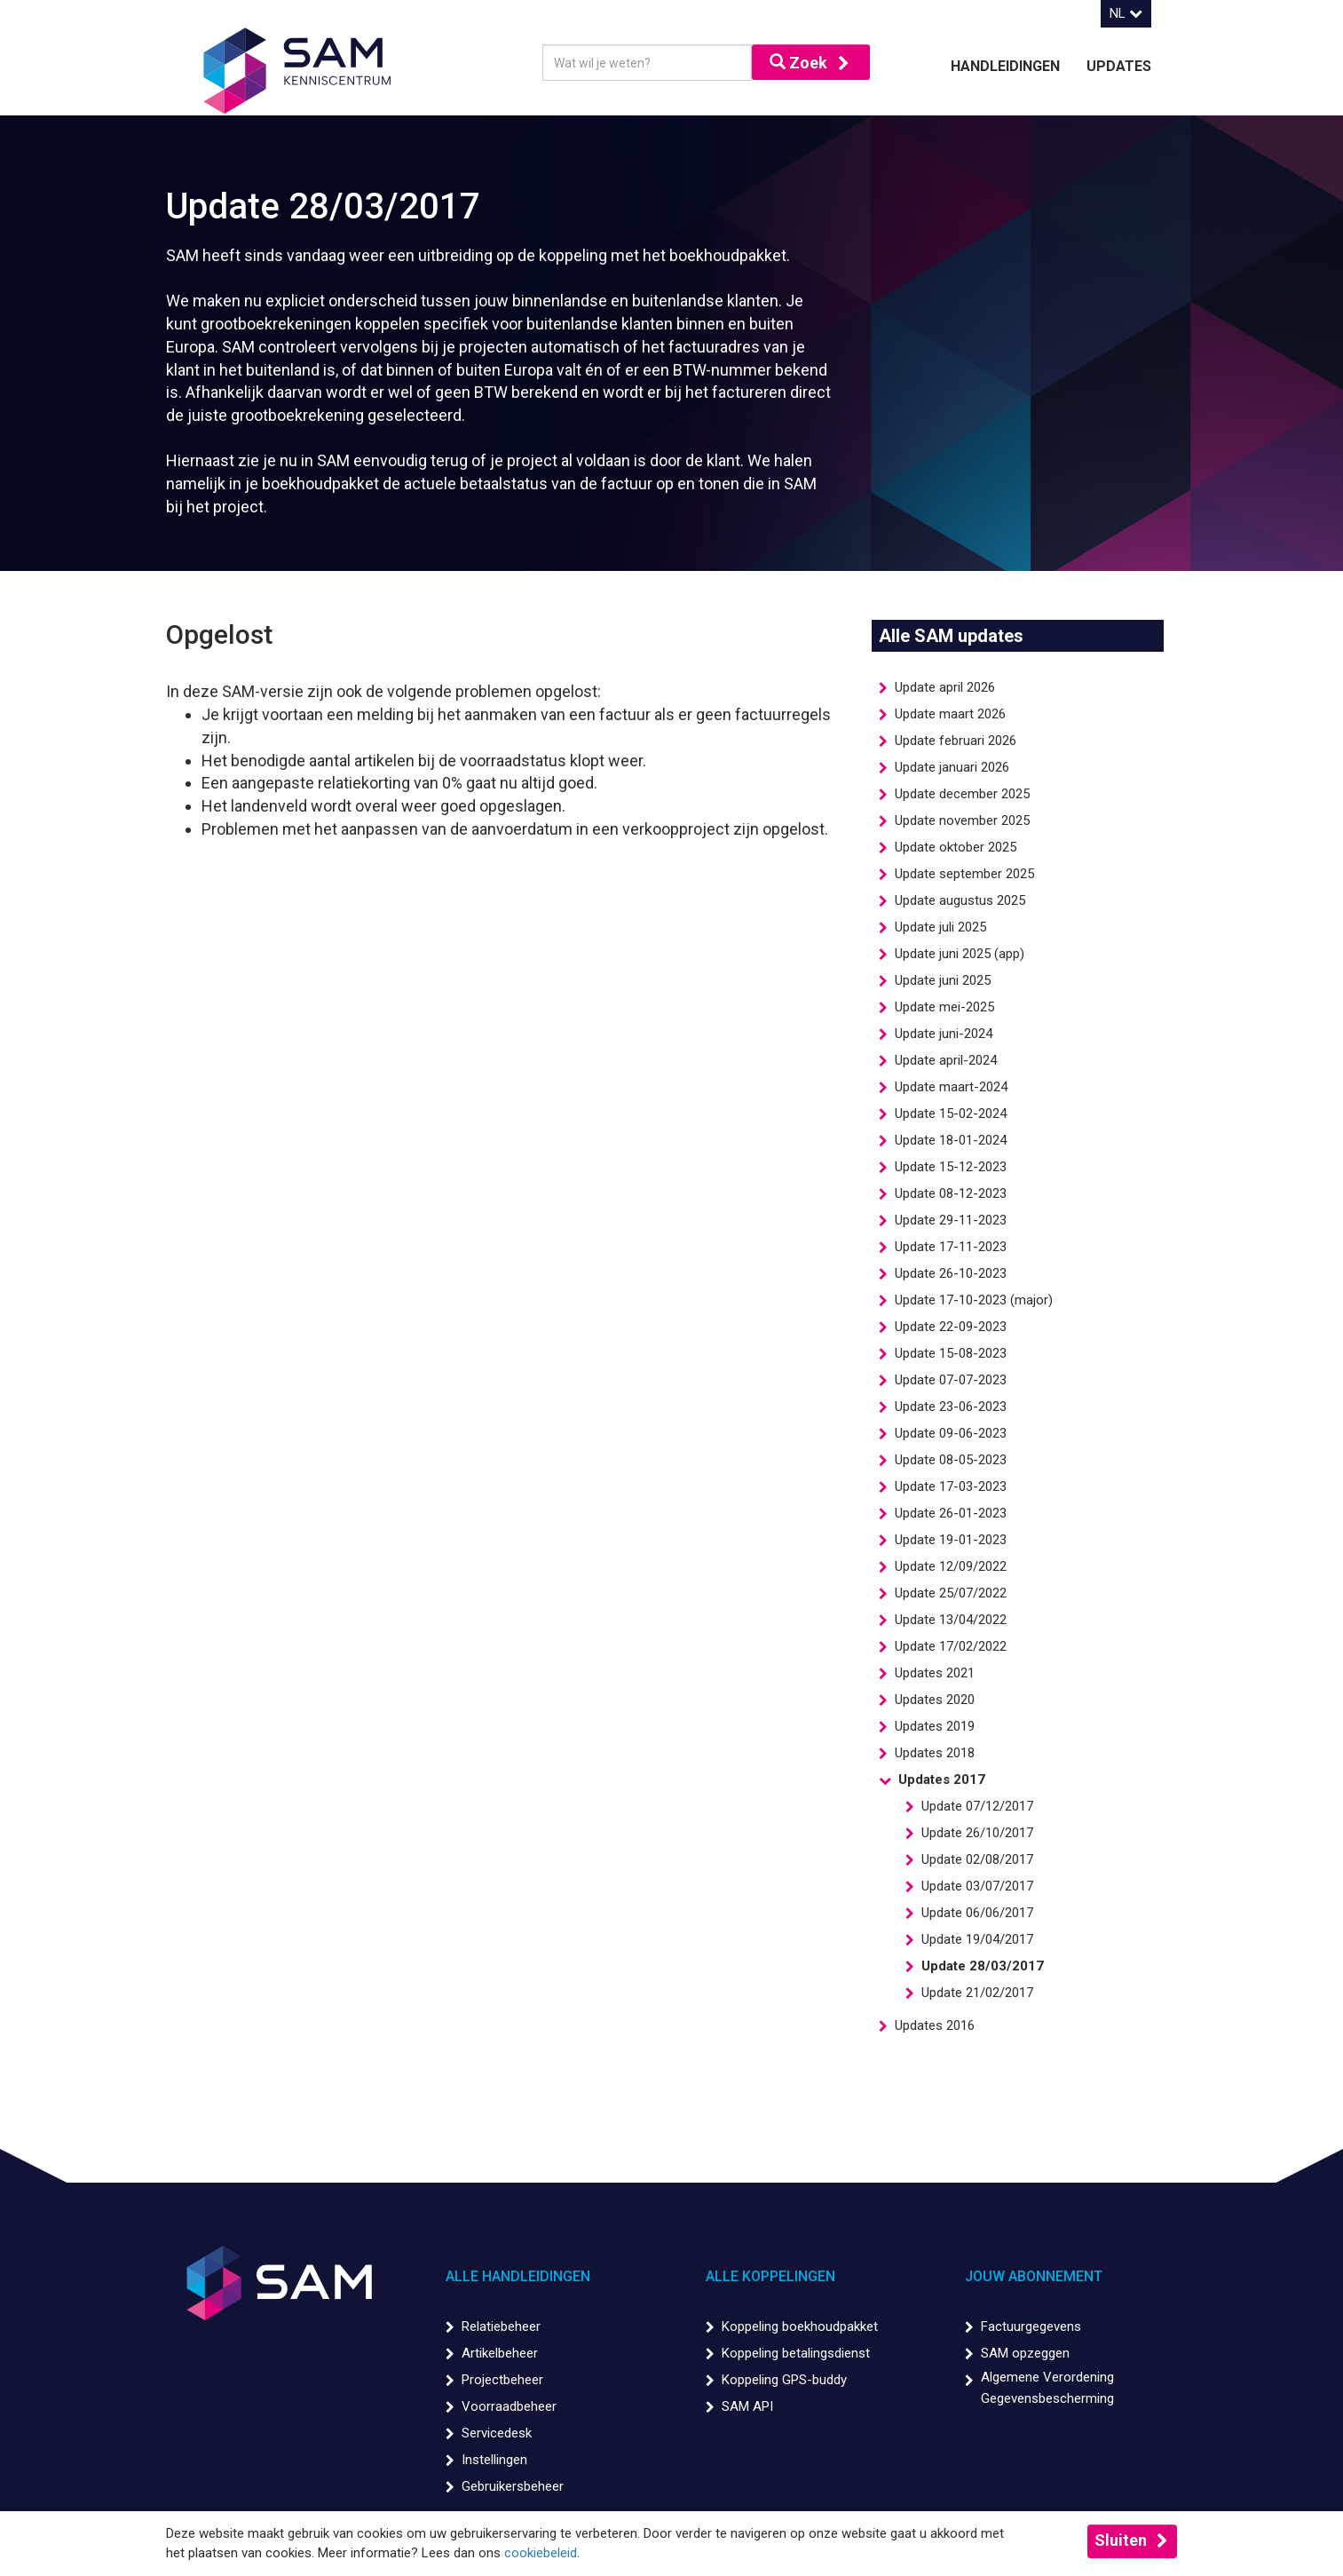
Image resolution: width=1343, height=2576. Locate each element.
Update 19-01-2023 (951, 1540)
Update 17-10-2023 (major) (974, 1300)
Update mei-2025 (944, 1007)
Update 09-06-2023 (951, 1433)
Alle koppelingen (770, 2276)
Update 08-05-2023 (951, 1460)
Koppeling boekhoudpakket (800, 2326)
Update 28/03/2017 (982, 1966)
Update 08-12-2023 (951, 1193)
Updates (1118, 66)
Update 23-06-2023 (951, 1407)
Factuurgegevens (1031, 2326)
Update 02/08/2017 (977, 1859)
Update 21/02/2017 (977, 1993)
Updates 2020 (935, 1700)
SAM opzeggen (1025, 2353)
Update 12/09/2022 (951, 1566)
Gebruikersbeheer (513, 2486)
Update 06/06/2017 (977, 1913)
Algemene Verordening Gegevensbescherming (1047, 2387)
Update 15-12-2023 (951, 1167)
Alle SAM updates (951, 635)
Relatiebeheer (501, 2326)
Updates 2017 (941, 1779)
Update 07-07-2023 (951, 1380)
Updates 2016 (935, 2025)
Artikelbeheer (500, 2353)
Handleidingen (1005, 66)
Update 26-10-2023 (951, 1273)
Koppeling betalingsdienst (796, 2353)
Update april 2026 (945, 687)
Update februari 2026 (955, 741)
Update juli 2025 (940, 927)
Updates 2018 (935, 1753)
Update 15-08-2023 (951, 1353)
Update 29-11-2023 (951, 1220)
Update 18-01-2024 (951, 1140)
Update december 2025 (962, 794)
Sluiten (1120, 2540)
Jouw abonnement (1033, 2276)
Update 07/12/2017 (977, 1806)
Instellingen (494, 2460)
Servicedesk (497, 2433)
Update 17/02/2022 (951, 1646)
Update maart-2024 (951, 1087)
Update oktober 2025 (955, 847)
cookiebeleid (540, 2553)
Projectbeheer (502, 2380)
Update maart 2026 (950, 714)
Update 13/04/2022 (951, 1620)
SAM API (747, 2406)
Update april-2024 (946, 1060)
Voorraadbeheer (509, 2406)
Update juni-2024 (943, 1034)
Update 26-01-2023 (951, 1513)
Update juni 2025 (943, 980)
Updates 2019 (935, 1726)
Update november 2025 (962, 820)
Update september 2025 (964, 874)
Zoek (798, 62)
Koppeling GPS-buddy (784, 2380)
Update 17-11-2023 (951, 1247)
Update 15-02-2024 (951, 1114)
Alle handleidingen (518, 2276)
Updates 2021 (935, 1673)
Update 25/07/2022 (951, 1593)
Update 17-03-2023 (951, 1486)
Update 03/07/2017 (977, 1886)
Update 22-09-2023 (951, 1327)
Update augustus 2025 (960, 900)
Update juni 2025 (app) (959, 954)
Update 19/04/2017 (977, 1939)
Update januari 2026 (952, 767)
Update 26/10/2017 (977, 1833)
